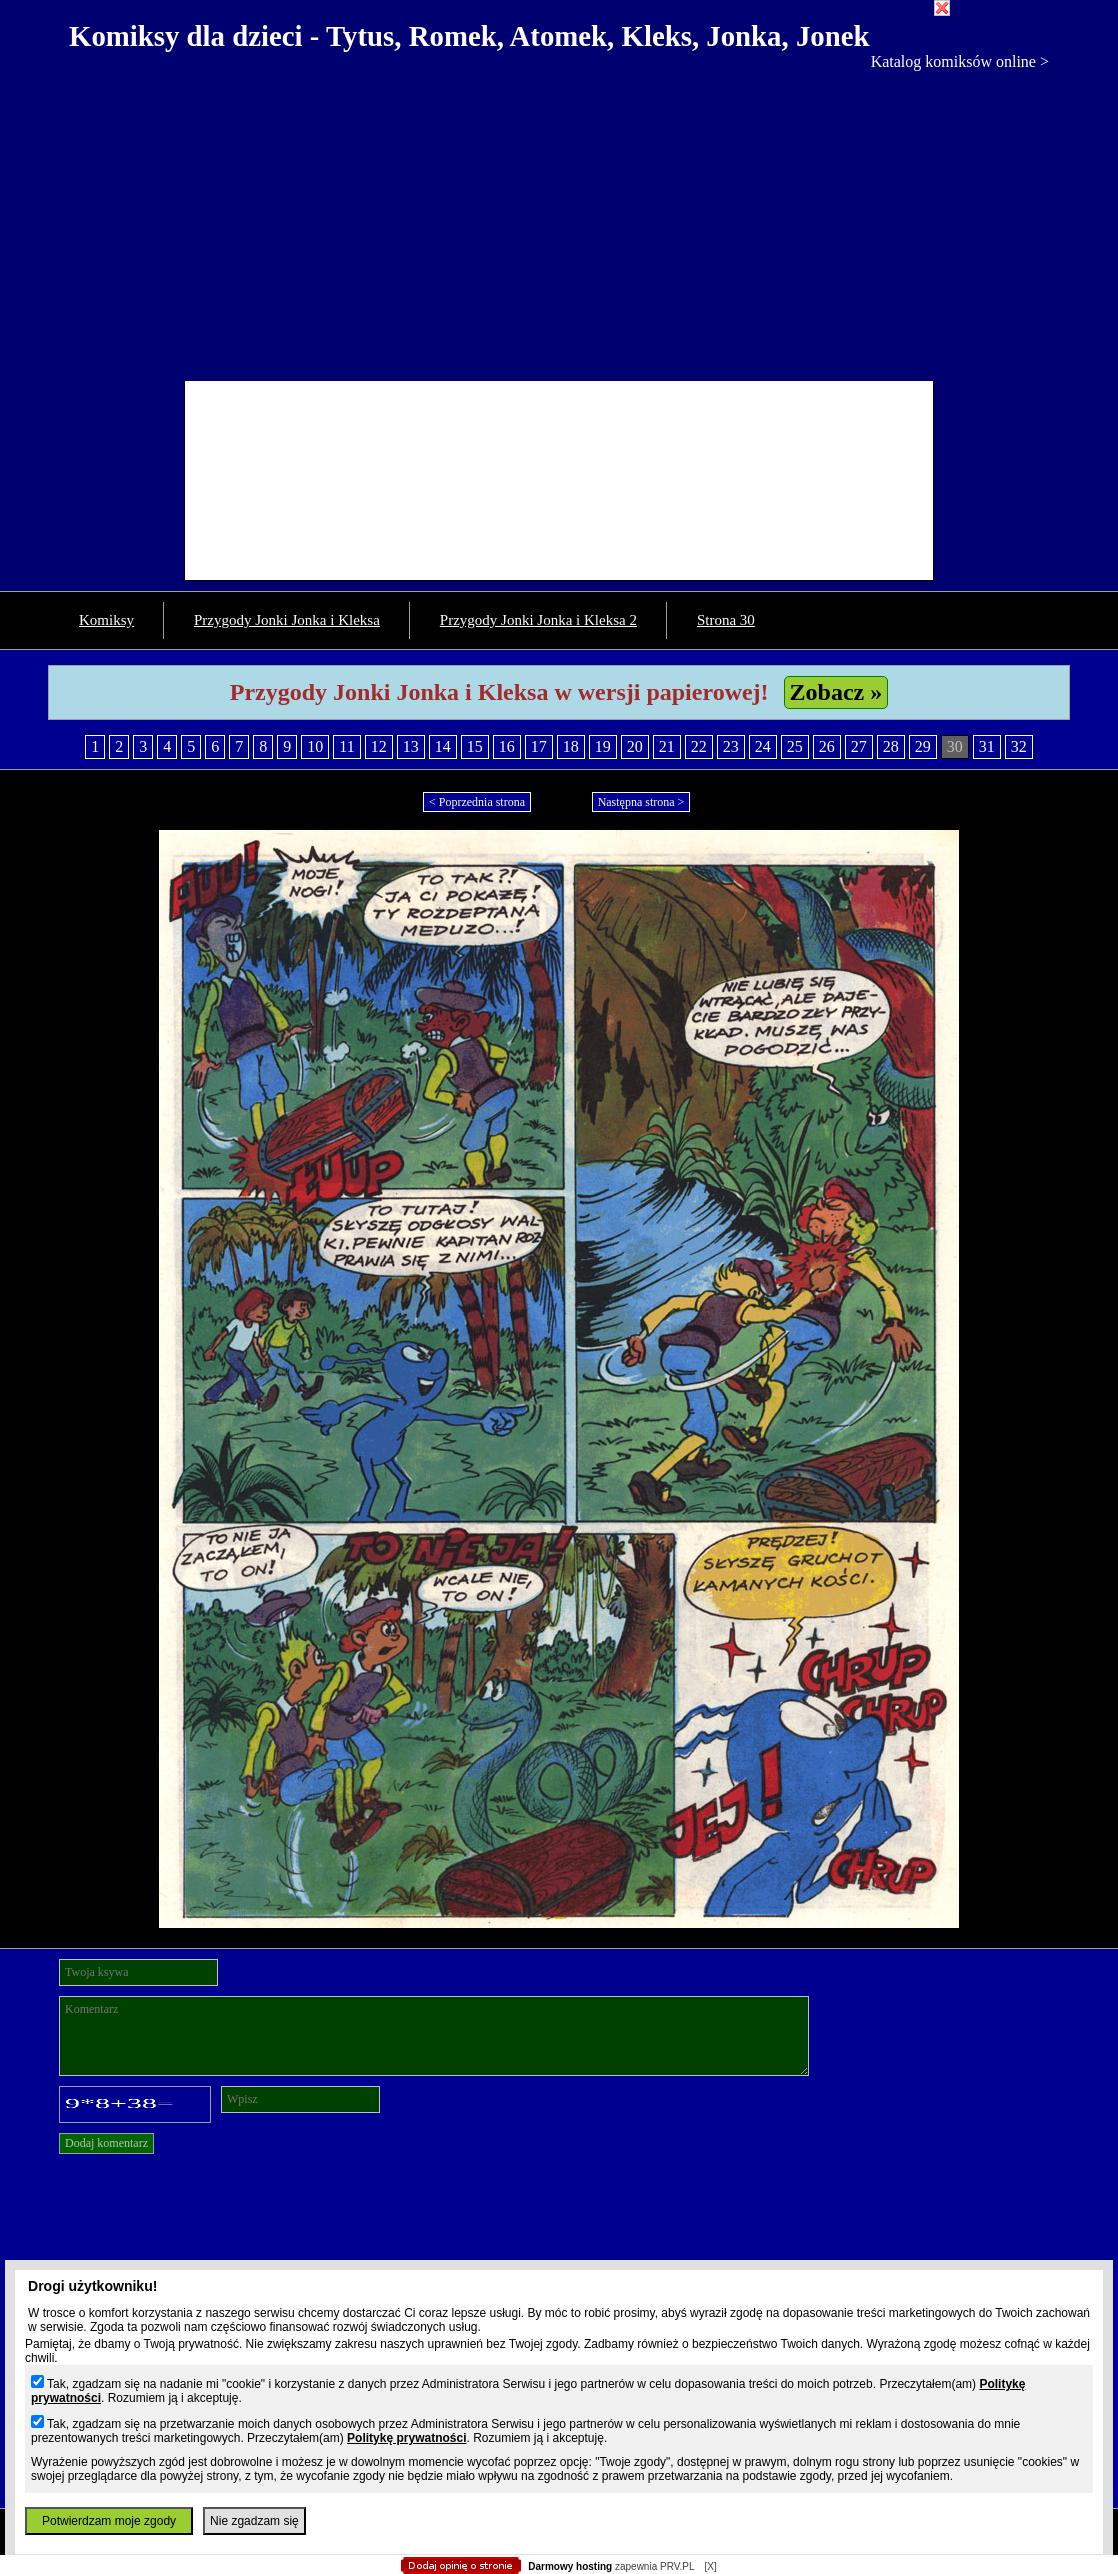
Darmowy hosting (570, 2566)
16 (507, 746)
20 (635, 746)
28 (891, 746)
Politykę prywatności (406, 2438)
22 (699, 746)
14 (443, 746)
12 (379, 746)
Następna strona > (641, 802)
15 (475, 746)
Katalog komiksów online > (960, 61)
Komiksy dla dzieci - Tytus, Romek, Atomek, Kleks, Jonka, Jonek (469, 36)
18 (571, 746)
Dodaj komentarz (106, 2143)
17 (539, 746)
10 (315, 746)
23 (731, 746)
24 (763, 746)
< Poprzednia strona (477, 802)
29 (923, 746)
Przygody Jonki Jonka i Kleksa (287, 620)
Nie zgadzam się (254, 2521)
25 (795, 746)
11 (346, 746)
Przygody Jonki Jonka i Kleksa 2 (538, 620)
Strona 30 (726, 620)
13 (411, 746)
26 (827, 746)
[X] (710, 2566)
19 (603, 746)
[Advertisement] (559, 221)
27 (859, 746)
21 (667, 746)
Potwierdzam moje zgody (109, 2521)
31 (987, 746)
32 (1019, 746)
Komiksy (106, 620)
